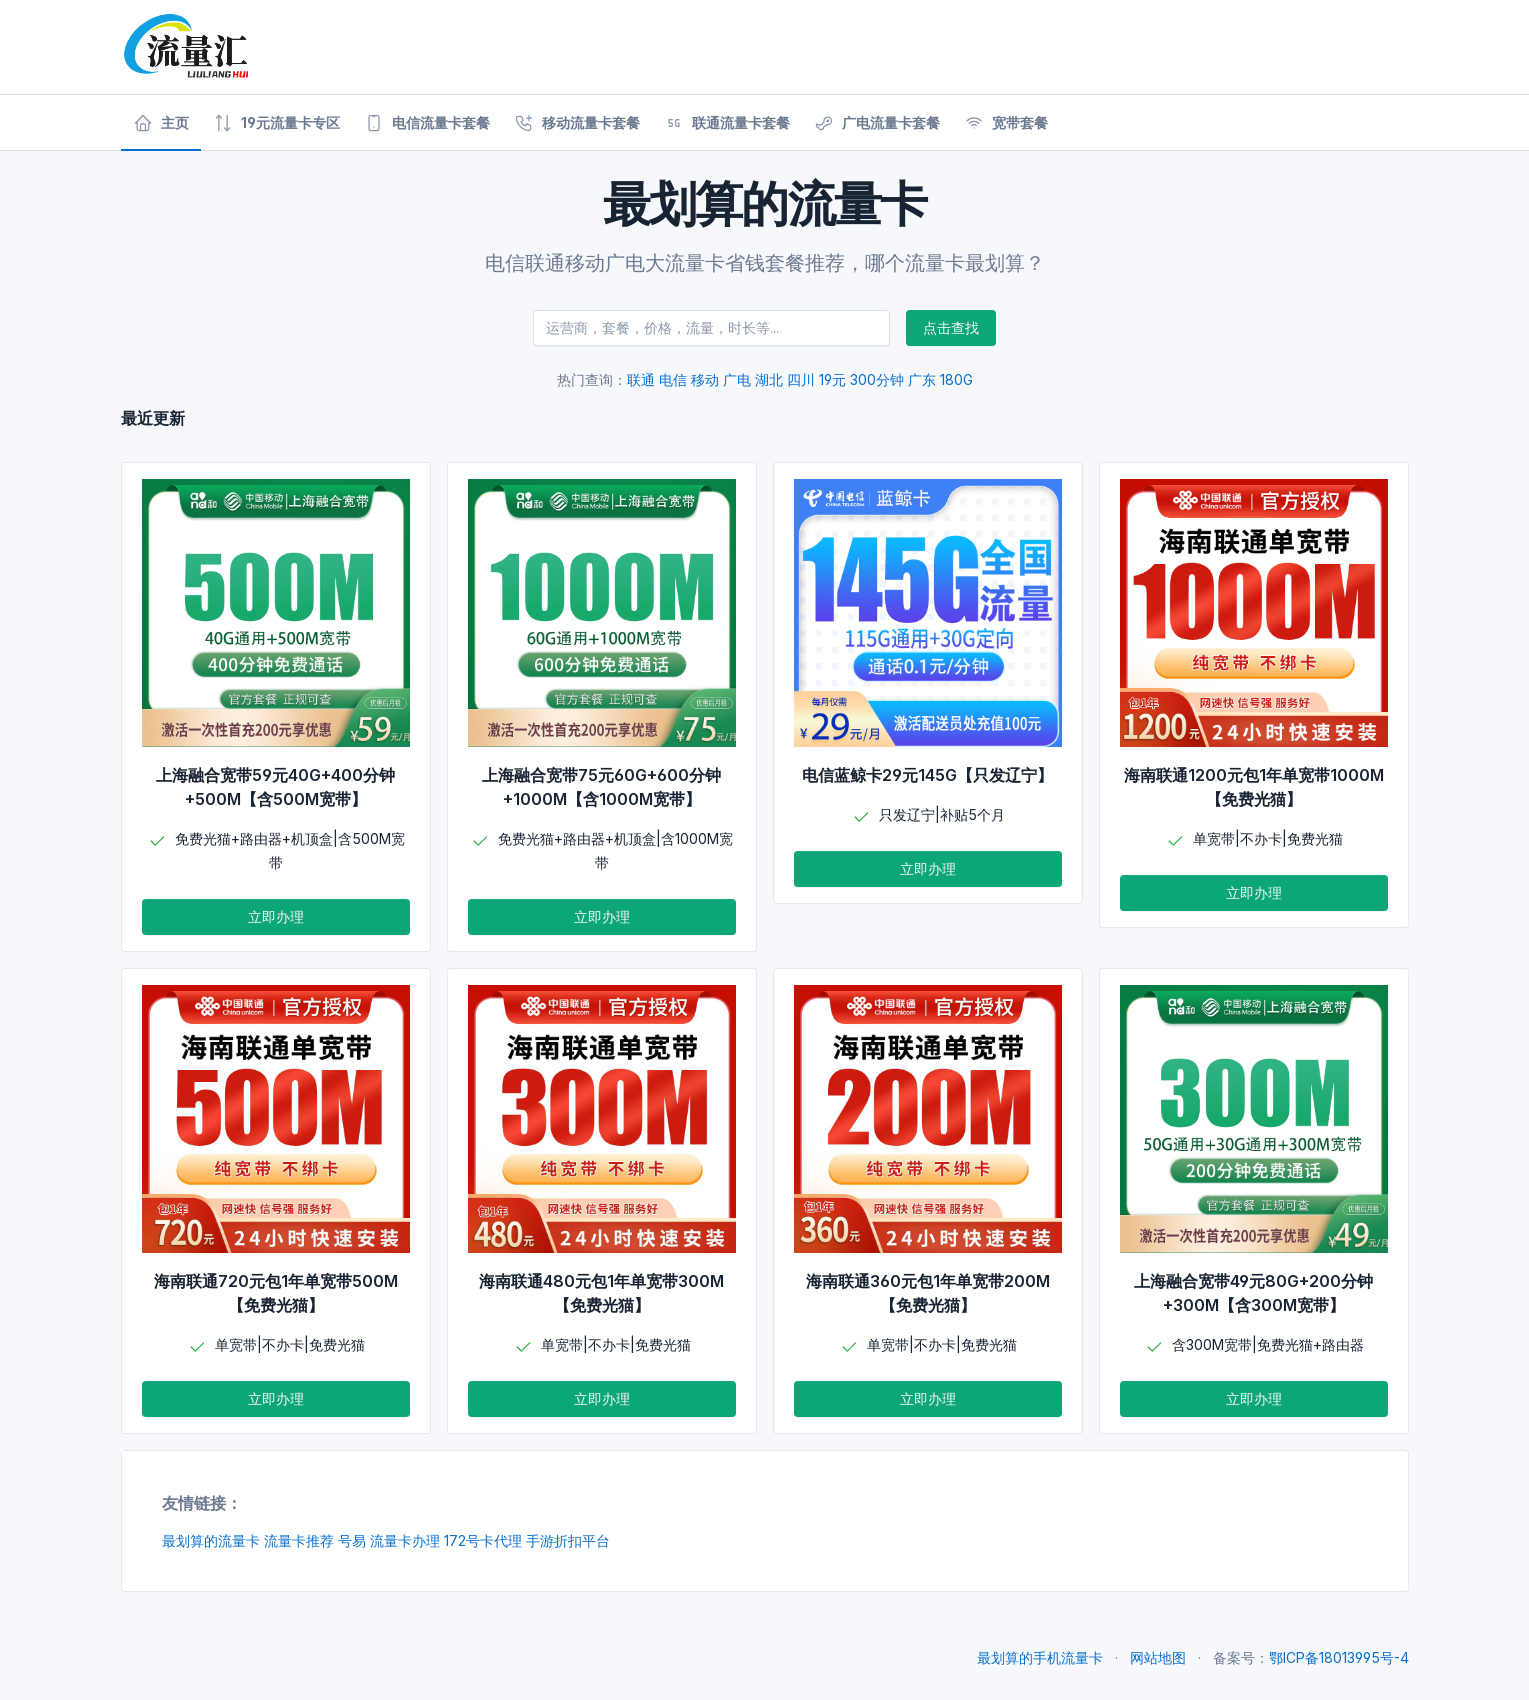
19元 (832, 379)
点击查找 (951, 327)
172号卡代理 (483, 1540)
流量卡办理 (405, 1540)
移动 (705, 379)
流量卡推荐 (299, 1540)
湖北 (769, 379)
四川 (801, 379)
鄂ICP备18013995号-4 (1339, 1657)
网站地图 (1158, 1657)
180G (956, 379)
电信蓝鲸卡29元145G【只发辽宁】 (927, 775)
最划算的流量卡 (211, 1540)
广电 (737, 379)
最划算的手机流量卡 (1040, 1657)
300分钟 (877, 379)
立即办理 (276, 916)
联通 (641, 379)
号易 (352, 1540)
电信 (673, 379)
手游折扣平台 (568, 1540)
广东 (922, 379)
